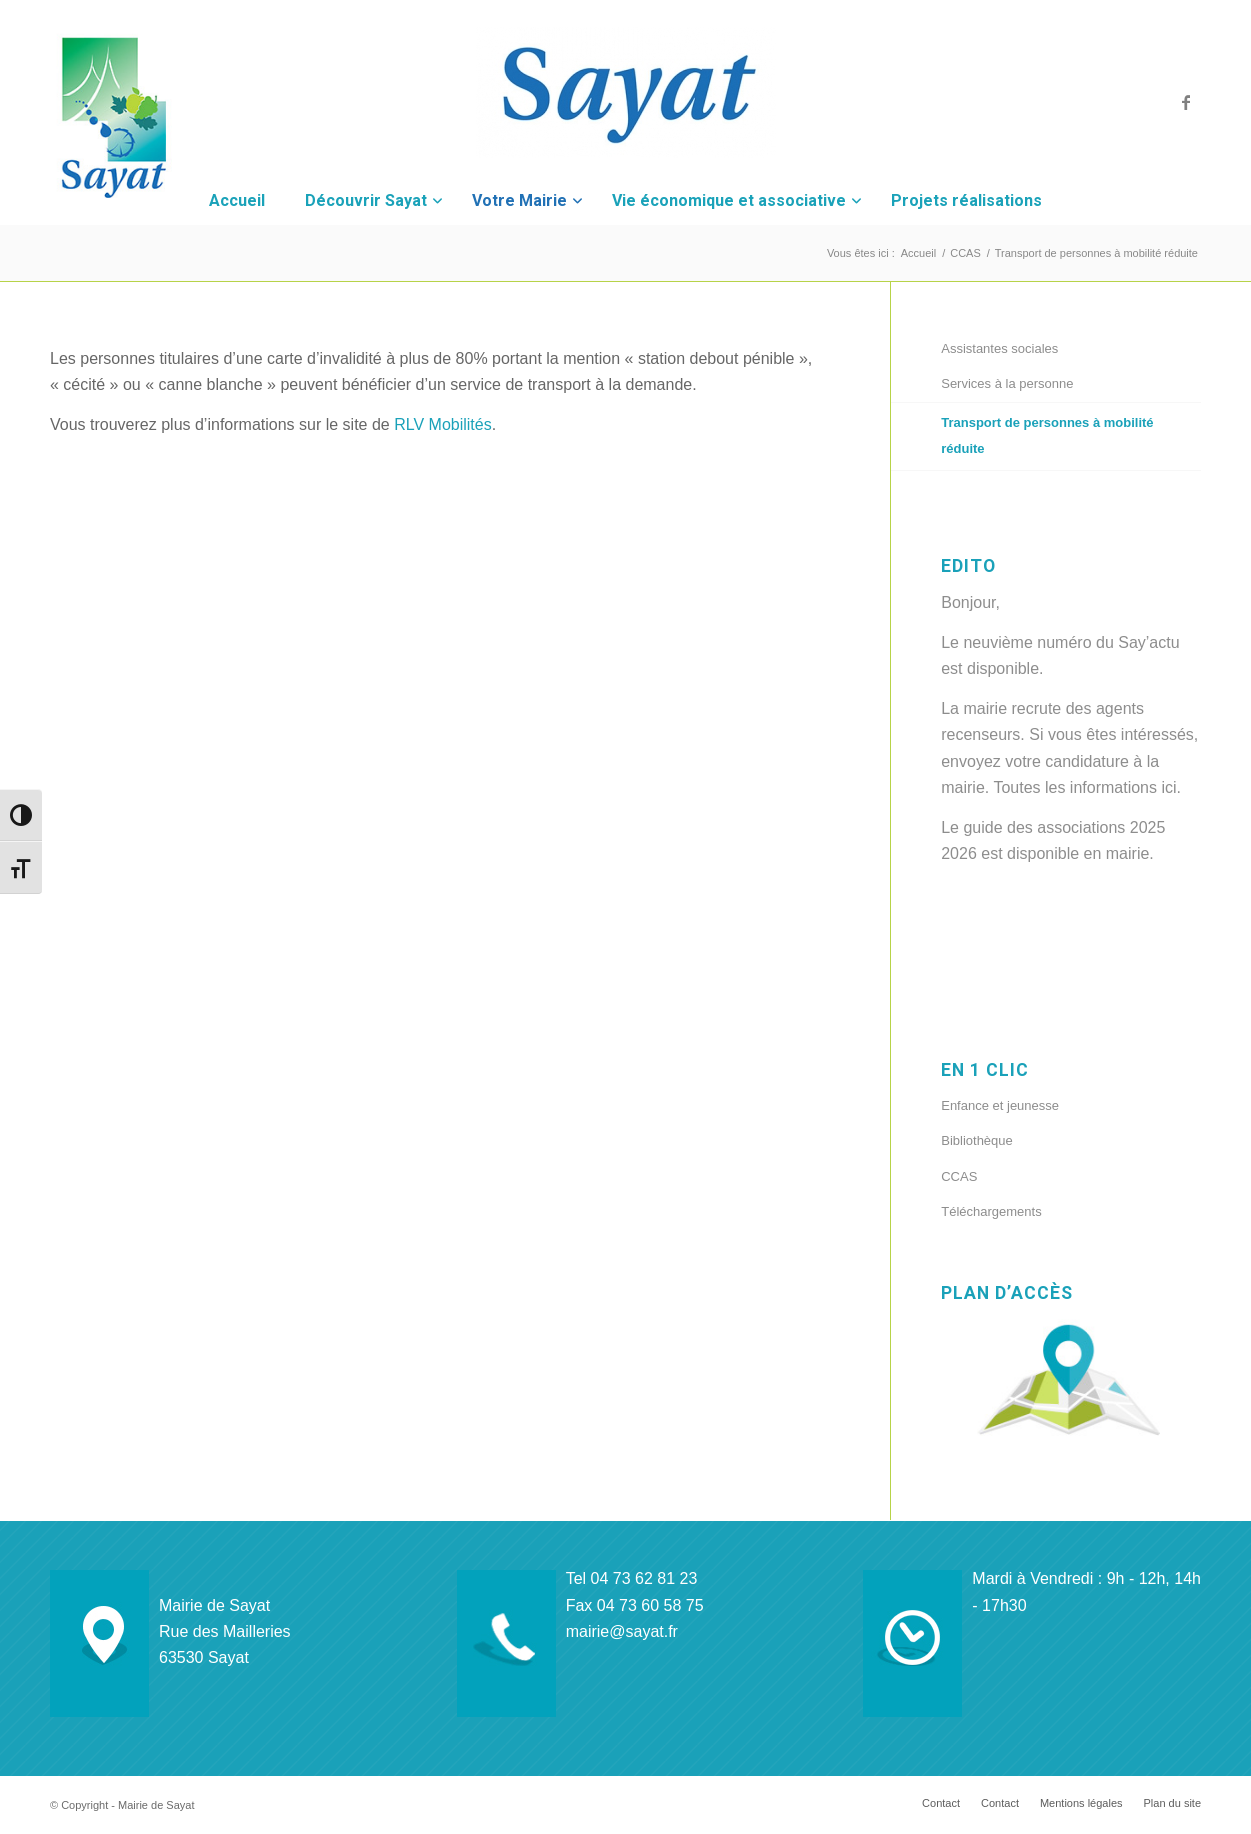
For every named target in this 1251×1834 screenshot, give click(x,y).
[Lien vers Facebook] (1186, 102)
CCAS (959, 1176)
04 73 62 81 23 (644, 1578)
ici (1168, 787)
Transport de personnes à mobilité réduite (1047, 435)
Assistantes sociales (999, 348)
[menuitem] (941, 1803)
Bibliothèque (977, 1140)
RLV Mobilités (443, 424)
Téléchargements (991, 1211)
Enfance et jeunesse (1000, 1105)
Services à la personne (1007, 383)
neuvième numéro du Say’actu (1071, 642)
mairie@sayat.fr (622, 1631)
